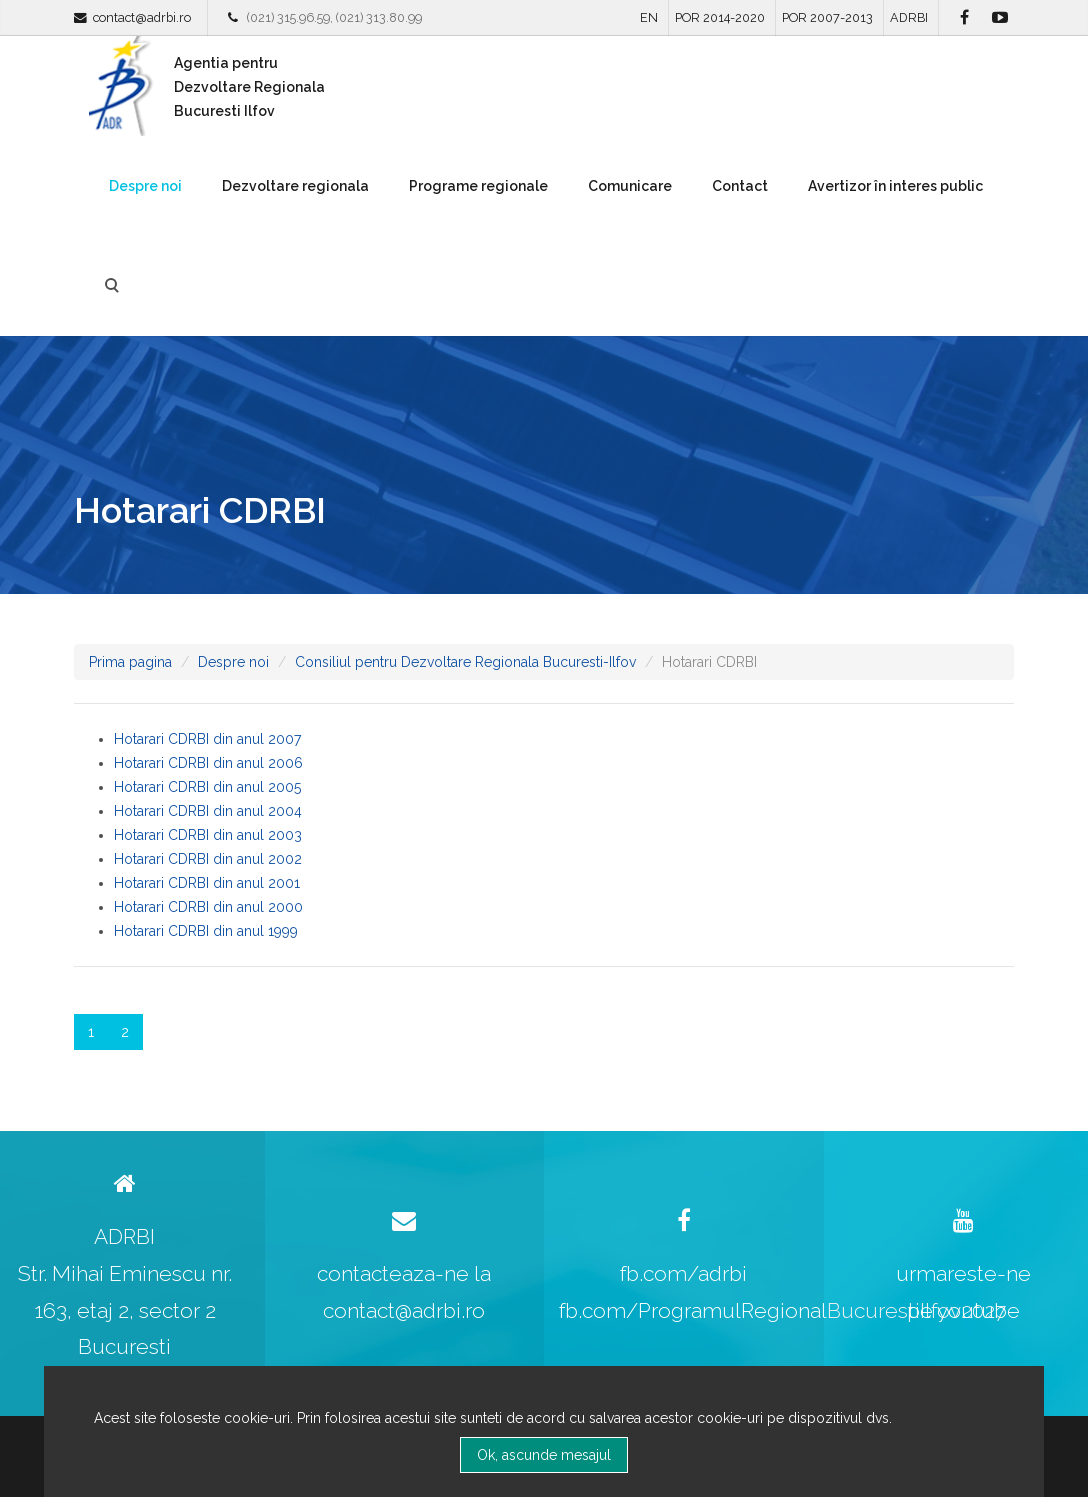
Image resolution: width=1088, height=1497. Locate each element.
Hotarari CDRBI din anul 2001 (207, 883)
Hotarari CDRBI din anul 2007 (207, 739)
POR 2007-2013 (827, 17)
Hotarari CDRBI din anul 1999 (206, 931)
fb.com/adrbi (683, 1273)
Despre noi (145, 186)
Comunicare (630, 186)
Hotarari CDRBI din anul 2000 (208, 907)
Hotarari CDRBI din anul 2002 (208, 859)
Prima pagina (130, 662)
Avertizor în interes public (895, 186)
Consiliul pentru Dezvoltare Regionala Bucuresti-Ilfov (465, 662)
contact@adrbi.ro (142, 17)
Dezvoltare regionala (295, 186)
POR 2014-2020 (720, 17)
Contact (740, 186)
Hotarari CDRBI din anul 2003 (208, 835)
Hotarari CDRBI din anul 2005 (207, 787)
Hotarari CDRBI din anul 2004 (208, 811)
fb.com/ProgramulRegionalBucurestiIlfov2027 (782, 1310)
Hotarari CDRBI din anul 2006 (208, 763)
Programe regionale (478, 186)
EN (649, 17)
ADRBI (909, 17)
